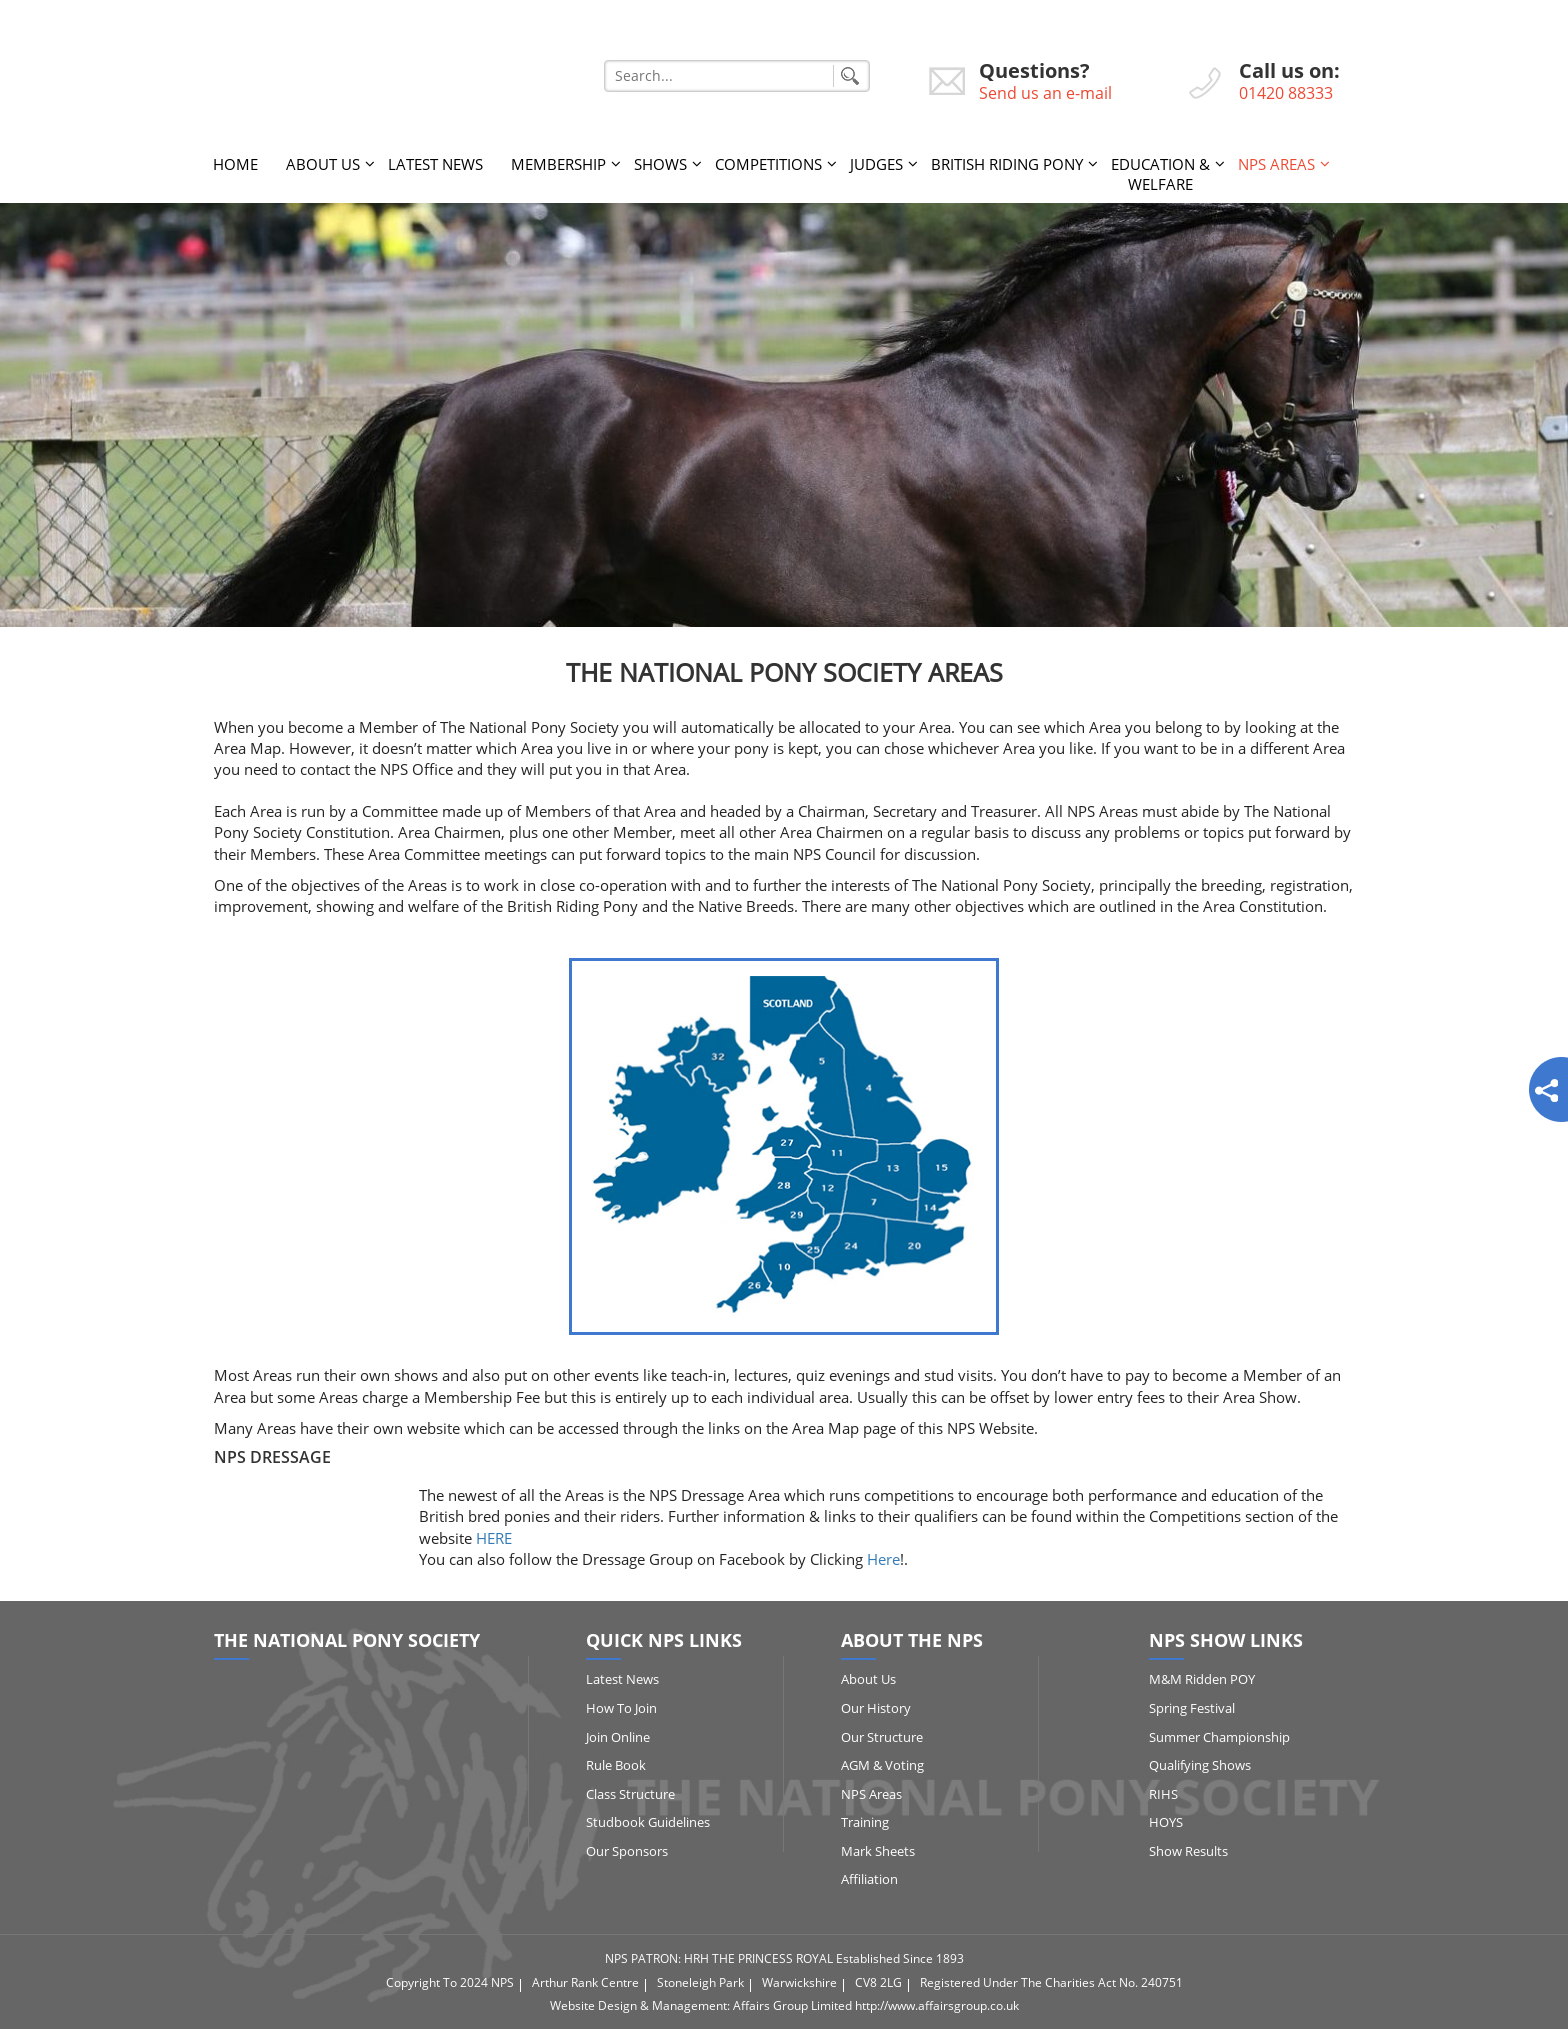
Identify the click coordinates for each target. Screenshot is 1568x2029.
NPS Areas (1276, 164)
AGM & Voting (882, 1765)
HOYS (1166, 1822)
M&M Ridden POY (1202, 1679)
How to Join (621, 1708)
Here (883, 1559)
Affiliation (869, 1879)
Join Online (618, 1737)
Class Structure (630, 1794)
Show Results (1188, 1851)
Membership (558, 164)
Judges (876, 164)
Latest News (435, 164)
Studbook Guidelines (648, 1822)
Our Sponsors (627, 1851)
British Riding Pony (1007, 164)
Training (865, 1822)
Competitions (768, 164)
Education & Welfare (1160, 174)
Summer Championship (1219, 1737)
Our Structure (882, 1737)
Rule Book (616, 1765)
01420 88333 (1286, 93)
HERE (494, 1538)
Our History (876, 1708)
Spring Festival (1192, 1708)
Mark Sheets (878, 1851)
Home (235, 164)
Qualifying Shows (1200, 1765)
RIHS (1163, 1794)
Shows (660, 164)
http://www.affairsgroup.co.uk (937, 2005)
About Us (323, 164)
